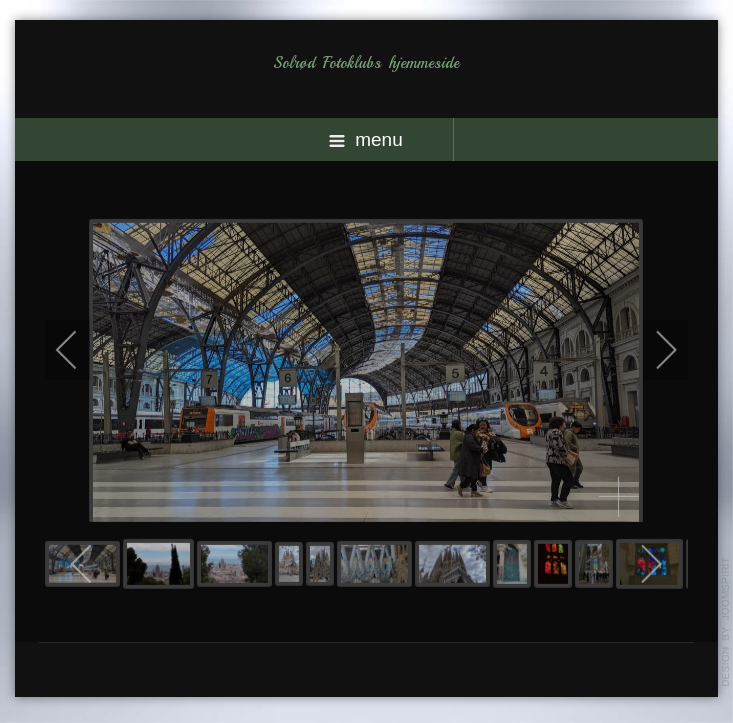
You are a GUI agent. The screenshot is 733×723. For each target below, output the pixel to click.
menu (366, 139)
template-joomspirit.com (726, 622)
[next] (653, 349)
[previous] (80, 349)
